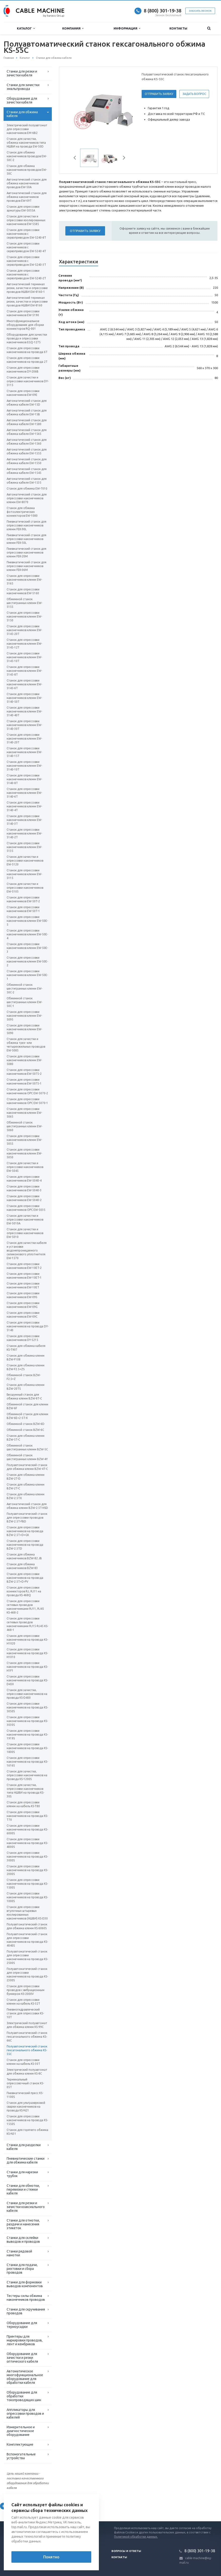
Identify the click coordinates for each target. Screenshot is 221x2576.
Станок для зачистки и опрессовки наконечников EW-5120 (25, 860)
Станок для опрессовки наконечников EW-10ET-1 (24, 1275)
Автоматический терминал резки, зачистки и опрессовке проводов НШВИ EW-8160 (27, 301)
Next (122, 158)
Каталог (26, 28)
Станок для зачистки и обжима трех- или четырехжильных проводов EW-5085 (26, 1044)
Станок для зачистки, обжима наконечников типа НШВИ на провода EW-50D (26, 142)
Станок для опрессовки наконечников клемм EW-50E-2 (27, 961)
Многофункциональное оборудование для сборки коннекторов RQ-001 (25, 324)
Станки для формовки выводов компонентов (25, 2284)
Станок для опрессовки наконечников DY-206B (23, 369)
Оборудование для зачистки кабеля (22, 100)
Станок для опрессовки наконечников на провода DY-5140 (27, 1326)
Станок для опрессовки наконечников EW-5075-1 (24, 1081)
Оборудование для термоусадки (22, 2325)
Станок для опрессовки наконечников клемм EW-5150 (24, 616)
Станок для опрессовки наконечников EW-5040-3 (24, 1188)
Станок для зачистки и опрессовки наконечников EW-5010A (25, 1219)
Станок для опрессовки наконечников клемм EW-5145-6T (24, 684)
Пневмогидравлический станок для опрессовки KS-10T (25, 2013)
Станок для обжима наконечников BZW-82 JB (24, 1556)
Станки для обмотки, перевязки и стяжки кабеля (23, 2189)
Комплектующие (20, 2444)
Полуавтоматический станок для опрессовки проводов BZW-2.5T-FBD (27, 1517)
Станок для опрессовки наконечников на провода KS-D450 (27, 1680)
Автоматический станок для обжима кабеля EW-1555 (27, 451)
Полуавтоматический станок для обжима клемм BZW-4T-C (27, 1466)
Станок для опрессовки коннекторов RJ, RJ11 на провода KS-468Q (24, 1591)
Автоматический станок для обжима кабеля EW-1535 (27, 480)
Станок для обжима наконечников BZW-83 (22, 1566)
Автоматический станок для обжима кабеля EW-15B (27, 412)
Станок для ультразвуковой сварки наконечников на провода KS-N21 (26, 2106)
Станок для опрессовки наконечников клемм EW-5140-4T (24, 806)
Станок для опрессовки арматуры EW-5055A (23, 208)
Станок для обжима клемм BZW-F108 (25, 1357)
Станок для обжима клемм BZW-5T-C (25, 1437)
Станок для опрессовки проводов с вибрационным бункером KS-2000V (25, 1990)
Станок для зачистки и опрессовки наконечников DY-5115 (27, 381)
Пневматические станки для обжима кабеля (25, 2160)
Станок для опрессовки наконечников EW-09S (23, 1295)
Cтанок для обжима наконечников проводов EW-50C (27, 169)
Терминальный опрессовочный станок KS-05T (25, 2083)
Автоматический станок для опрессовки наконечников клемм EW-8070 (27, 498)
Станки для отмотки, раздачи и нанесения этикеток (23, 2224)
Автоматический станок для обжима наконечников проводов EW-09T (27, 196)
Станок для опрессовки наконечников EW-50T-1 (23, 909)
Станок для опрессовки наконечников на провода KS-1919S (27, 1734)
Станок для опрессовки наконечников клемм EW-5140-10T (24, 765)
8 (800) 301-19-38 (162, 10)
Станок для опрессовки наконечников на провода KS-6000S (27, 1829)
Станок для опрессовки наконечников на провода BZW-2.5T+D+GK (25, 1531)
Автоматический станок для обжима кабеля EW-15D (27, 402)
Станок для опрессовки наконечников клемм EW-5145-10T (24, 657)
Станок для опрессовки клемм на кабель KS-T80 (23, 1804)
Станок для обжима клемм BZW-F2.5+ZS (25, 1367)
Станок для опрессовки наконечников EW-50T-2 (23, 899)
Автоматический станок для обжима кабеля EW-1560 (27, 441)
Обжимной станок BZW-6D (25, 1423)
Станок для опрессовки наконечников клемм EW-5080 (24, 1060)
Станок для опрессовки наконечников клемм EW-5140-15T (24, 752)
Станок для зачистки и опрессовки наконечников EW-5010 (25, 1233)
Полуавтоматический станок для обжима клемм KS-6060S (27, 1926)
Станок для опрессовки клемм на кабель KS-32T (23, 2001)
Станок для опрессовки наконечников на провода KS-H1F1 (27, 1666)
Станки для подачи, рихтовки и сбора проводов (22, 2268)
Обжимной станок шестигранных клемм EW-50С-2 (24, 988)
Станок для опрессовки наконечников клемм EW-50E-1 (27, 975)
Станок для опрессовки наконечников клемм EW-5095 (24, 1015)
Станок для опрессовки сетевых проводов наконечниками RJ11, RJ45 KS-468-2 (25, 1607)
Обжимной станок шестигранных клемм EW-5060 (24, 1126)
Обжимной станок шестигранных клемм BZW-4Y (27, 1457)
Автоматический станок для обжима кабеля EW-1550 (27, 461)
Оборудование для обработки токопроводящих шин (24, 2396)
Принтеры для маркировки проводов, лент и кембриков (25, 2340)
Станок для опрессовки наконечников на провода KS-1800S (27, 1748)
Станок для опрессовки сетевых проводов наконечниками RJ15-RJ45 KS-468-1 (27, 1624)
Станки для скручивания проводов (26, 2311)
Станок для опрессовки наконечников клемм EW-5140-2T (24, 833)
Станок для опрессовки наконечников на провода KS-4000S (27, 1843)
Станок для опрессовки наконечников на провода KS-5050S (27, 1707)
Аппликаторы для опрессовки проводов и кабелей (25, 2413)
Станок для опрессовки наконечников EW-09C (23, 1314)
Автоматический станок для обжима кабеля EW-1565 (27, 431)
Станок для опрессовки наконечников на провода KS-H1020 (27, 1639)
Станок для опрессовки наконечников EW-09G (23, 1304)
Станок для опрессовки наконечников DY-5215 (23, 1338)
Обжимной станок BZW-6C (25, 1429)
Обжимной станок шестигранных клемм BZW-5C (27, 1447)
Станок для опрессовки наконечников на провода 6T (27, 350)
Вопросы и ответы (126, 2551)
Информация (127, 28)
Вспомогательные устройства (21, 2456)
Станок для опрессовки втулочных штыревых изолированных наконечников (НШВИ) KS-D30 (27, 1912)
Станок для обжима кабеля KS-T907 (26, 1347)
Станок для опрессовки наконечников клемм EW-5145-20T (24, 630)
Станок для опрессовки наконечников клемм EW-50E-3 (27, 947)
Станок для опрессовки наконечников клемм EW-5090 (24, 1029)
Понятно (51, 2557)
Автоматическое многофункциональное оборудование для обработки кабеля (25, 2377)
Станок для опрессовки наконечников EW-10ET (23, 1285)
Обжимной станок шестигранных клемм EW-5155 (24, 603)
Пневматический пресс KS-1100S (25, 2094)
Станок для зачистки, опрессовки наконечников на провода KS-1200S (27, 1775)
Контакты (178, 28)
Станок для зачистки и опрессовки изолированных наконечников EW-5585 (26, 220)
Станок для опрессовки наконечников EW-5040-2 (24, 1198)
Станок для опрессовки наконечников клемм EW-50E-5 (27, 920)
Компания (72, 28)
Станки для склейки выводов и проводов (23, 2239)
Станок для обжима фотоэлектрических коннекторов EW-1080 (22, 511)
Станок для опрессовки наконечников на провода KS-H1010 (27, 1653)
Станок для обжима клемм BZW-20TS (25, 1386)
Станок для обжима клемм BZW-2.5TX (25, 1496)
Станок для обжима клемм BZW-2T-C (25, 1486)
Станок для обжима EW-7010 (27, 488)
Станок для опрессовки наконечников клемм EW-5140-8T (24, 779)
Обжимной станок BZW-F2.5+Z (24, 1377)
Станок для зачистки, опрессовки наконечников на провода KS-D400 (27, 1693)
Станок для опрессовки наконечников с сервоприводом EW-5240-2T (26, 274)
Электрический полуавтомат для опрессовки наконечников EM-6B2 (27, 129)
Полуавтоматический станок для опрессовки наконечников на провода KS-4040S (27, 1940)
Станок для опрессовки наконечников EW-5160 (23, 591)
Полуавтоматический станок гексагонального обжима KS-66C (27, 2036)
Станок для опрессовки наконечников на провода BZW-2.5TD (25, 1544)
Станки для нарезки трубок (22, 2174)
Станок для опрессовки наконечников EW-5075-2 (24, 1071)
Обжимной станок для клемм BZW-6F (27, 1406)
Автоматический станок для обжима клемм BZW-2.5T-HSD (27, 1505)
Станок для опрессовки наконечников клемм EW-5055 (24, 1139)
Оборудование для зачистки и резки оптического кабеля (22, 2357)
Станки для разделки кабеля (24, 2147)
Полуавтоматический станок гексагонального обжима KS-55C (27, 2050)
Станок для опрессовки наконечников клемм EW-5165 (24, 579)
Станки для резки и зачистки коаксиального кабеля (26, 2207)
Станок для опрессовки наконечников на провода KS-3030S (27, 1721)
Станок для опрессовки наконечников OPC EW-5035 (26, 1207)
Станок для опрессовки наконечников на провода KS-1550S (27, 2120)
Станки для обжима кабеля (22, 114)
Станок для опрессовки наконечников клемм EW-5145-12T (24, 643)
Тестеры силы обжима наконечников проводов (26, 2297)
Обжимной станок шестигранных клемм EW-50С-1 (24, 1002)
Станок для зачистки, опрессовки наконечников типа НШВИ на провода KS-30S (25, 1790)
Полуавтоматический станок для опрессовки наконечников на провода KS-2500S (27, 1957)
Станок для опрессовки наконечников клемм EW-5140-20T (24, 738)
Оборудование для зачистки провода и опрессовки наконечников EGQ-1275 (27, 338)
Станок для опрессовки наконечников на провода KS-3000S (27, 1856)
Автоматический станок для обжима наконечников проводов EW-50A (27, 183)
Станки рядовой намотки (19, 2253)
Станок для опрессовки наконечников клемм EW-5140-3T (24, 820)
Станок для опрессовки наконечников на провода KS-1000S (27, 1897)
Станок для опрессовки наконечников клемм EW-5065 (24, 1112)
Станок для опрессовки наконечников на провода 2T (27, 359)
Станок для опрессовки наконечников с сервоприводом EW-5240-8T (26, 233)
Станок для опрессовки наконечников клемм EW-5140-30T (24, 725)
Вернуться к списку (19, 2506)
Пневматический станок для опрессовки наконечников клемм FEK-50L (26, 539)
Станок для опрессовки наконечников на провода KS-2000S (27, 1870)
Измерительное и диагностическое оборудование (21, 2431)
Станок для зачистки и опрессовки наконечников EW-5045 (25, 1167)
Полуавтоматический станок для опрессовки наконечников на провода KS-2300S (27, 1974)
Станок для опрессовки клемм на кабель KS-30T (23, 2061)
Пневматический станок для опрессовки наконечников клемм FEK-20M (26, 552)
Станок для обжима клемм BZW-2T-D (25, 1476)
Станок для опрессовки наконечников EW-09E (23, 392)
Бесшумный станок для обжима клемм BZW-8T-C (24, 1396)
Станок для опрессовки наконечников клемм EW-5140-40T (24, 711)
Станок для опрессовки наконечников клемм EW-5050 (24, 1153)
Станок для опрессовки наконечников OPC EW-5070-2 (27, 1091)
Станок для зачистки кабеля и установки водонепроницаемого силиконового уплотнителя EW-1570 (27, 1250)
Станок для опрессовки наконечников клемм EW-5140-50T (24, 697)
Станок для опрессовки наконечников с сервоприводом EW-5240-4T (26, 247)
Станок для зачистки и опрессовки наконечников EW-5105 (25, 887)
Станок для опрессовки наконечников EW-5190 (23, 313)
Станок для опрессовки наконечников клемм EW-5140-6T (24, 792)
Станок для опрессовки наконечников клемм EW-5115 (24, 874)
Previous (76, 158)
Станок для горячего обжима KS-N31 (27, 2131)
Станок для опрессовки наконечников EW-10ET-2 (24, 1265)
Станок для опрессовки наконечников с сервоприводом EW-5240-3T (26, 260)
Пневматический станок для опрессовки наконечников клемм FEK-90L (26, 525)
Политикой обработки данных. (136, 2536)
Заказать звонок (200, 11)
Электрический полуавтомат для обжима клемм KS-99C (27, 2025)
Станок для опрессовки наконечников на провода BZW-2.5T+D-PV (25, 1577)
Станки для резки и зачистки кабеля (22, 73)
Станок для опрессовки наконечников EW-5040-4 (24, 1178)
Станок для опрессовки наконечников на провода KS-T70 (27, 1816)
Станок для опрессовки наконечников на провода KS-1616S (27, 1761)
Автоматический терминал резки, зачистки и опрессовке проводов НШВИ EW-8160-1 (27, 288)
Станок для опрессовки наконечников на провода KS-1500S (27, 1883)
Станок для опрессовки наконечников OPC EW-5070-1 (27, 1101)
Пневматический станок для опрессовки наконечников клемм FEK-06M (26, 566)
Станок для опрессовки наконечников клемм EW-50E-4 (27, 934)
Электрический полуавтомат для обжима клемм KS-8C (27, 2071)
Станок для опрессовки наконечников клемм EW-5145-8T (24, 670)
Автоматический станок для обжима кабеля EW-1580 (27, 422)
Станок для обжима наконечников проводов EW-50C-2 (27, 156)
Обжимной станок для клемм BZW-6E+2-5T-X (27, 1416)
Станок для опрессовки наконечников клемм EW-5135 (24, 847)
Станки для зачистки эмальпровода (23, 87)
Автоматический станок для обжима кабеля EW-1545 (27, 470)
